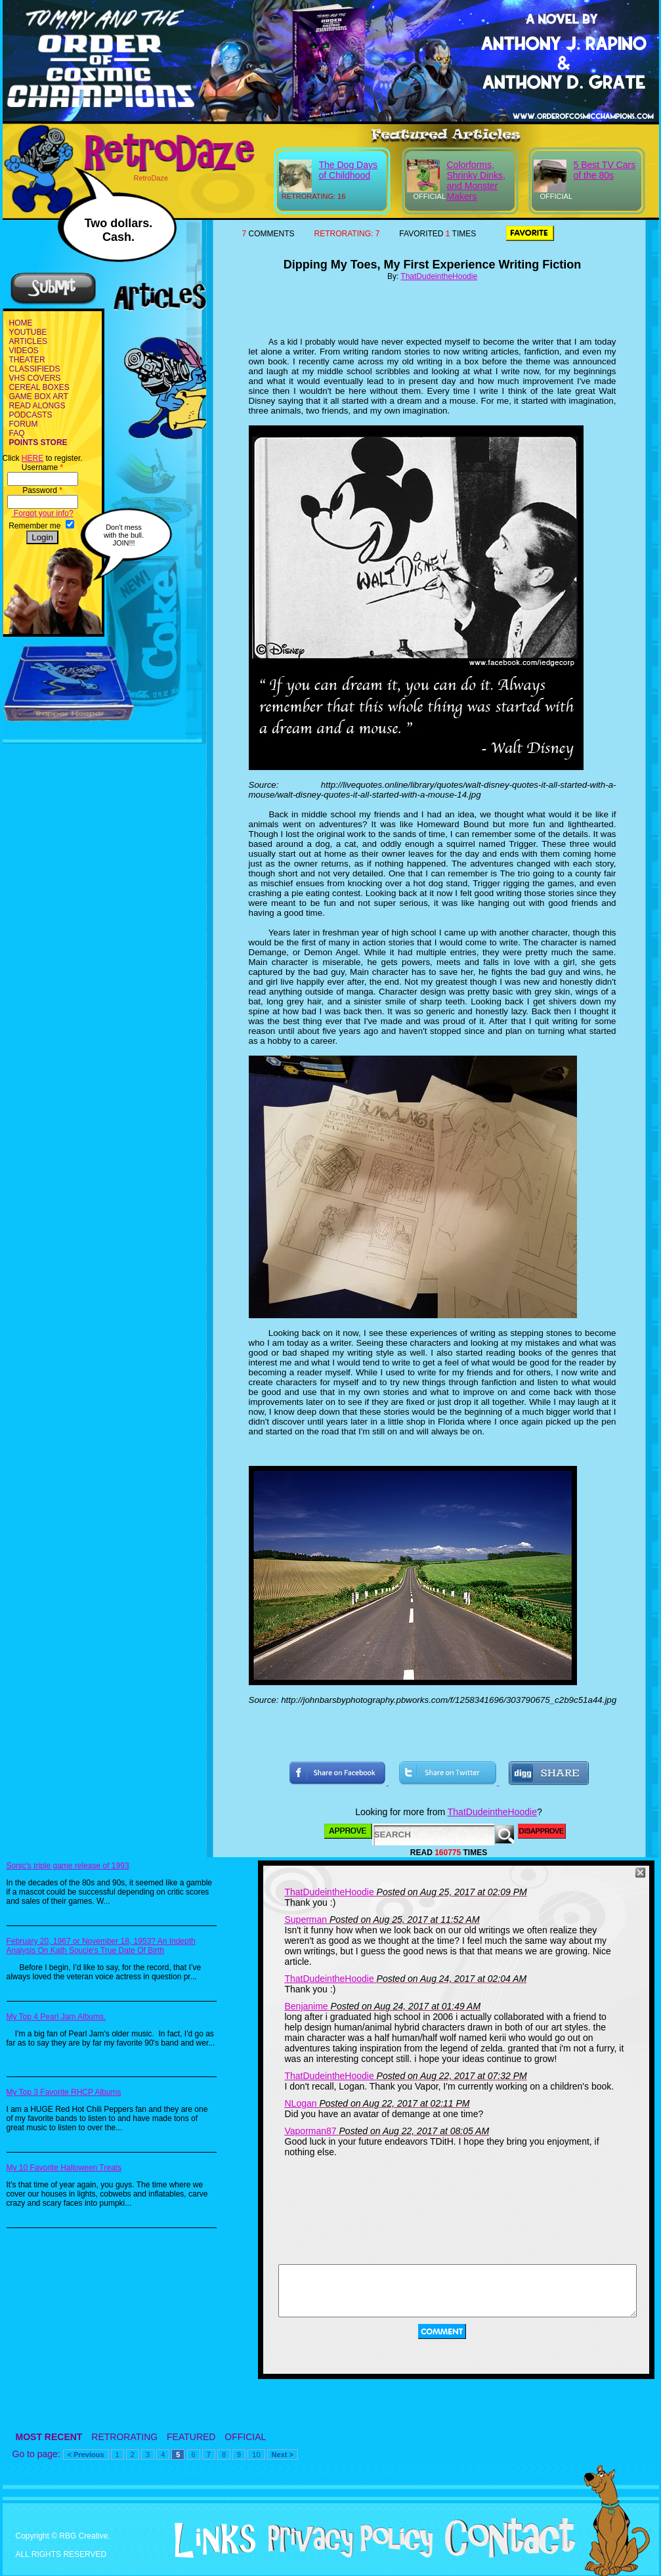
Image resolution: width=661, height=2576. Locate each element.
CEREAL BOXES (39, 387)
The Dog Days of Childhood (348, 170)
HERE (32, 458)
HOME (21, 323)
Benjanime (306, 2006)
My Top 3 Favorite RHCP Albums (64, 2092)
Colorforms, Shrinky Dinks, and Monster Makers (476, 181)
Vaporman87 (311, 2131)
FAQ (17, 433)
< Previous (86, 2454)
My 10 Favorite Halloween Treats (64, 2167)
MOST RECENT (49, 2437)
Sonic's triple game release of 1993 (68, 1865)
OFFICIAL (245, 2437)
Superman (306, 1919)
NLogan (301, 2103)
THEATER (27, 359)
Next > (282, 2454)
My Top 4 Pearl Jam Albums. (56, 2016)
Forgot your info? (43, 513)
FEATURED (191, 2437)
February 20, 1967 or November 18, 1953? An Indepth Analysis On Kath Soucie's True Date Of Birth (101, 1946)
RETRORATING (124, 2437)
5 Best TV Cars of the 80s (605, 170)
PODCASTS (31, 414)
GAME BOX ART (38, 396)
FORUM (23, 424)
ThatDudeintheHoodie (438, 276)
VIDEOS (24, 350)
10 (256, 2454)
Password (42, 490)
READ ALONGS (37, 405)
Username (42, 467)
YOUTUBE (28, 332)
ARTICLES (28, 341)
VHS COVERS (35, 378)
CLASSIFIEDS (34, 369)
